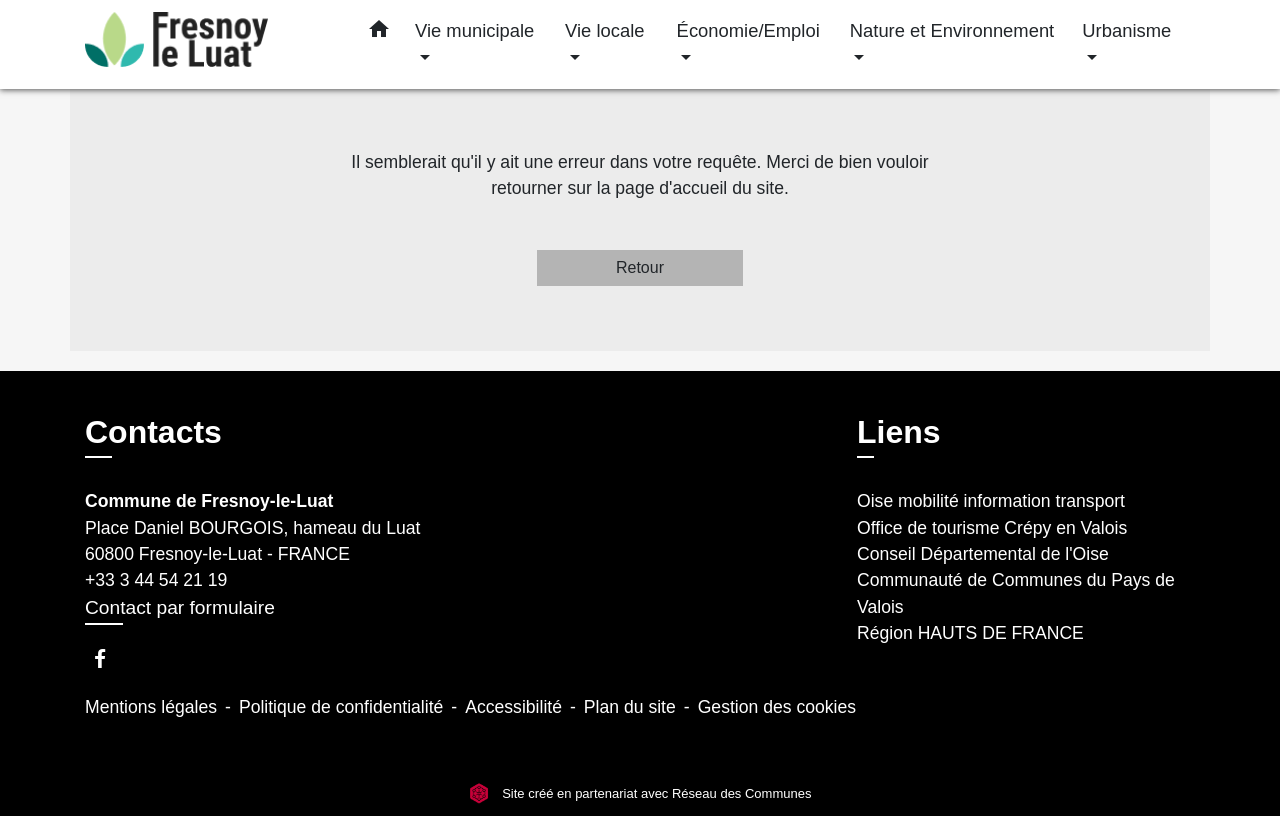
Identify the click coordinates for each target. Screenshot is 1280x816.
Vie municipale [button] (474, 30)
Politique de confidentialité (341, 707)
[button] (379, 33)
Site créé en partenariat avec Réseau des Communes (640, 793)
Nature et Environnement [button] (952, 30)
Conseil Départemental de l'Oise (983, 554)
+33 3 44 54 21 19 (156, 580)
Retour (640, 267)
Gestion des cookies (777, 707)
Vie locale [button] (604, 30)
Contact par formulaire (180, 607)
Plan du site (630, 707)
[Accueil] (210, 44)
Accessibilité (513, 707)
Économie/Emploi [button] (748, 30)
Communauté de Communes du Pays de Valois (1016, 593)
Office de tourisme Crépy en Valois (992, 528)
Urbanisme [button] (1126, 30)
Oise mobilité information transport (991, 501)
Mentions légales (151, 707)
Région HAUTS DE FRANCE (970, 633)
